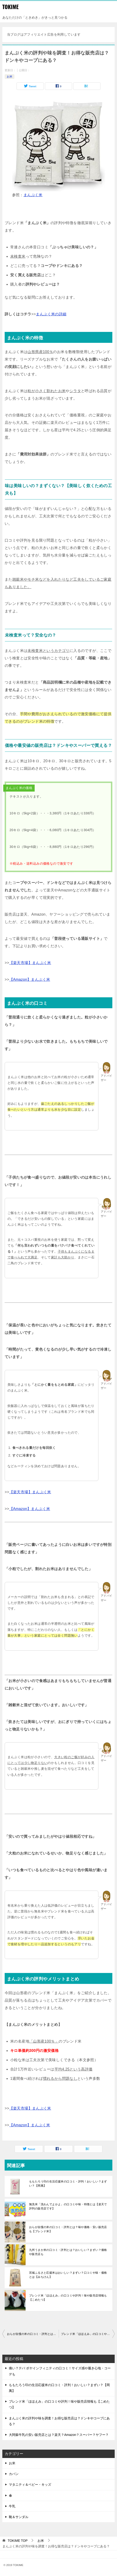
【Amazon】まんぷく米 (29, 979)
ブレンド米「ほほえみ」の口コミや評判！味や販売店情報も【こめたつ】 (68, 2297)
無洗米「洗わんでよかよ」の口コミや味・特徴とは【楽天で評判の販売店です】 (68, 2206)
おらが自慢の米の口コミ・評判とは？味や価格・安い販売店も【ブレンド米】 (68, 2229)
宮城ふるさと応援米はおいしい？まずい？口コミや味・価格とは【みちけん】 (68, 2275)
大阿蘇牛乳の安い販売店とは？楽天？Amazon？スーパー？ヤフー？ (59, 2435)
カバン (14, 2474)
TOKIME (10, 7)
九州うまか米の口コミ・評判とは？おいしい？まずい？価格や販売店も (68, 2252)
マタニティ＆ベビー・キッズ (30, 2484)
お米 (9, 76)
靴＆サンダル (18, 2517)
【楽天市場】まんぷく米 (30, 963)
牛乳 (12, 2506)
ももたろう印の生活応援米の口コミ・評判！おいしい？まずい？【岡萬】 (68, 2183)
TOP (18, 2540)
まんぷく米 (33, 195)
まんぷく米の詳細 (51, 314)
